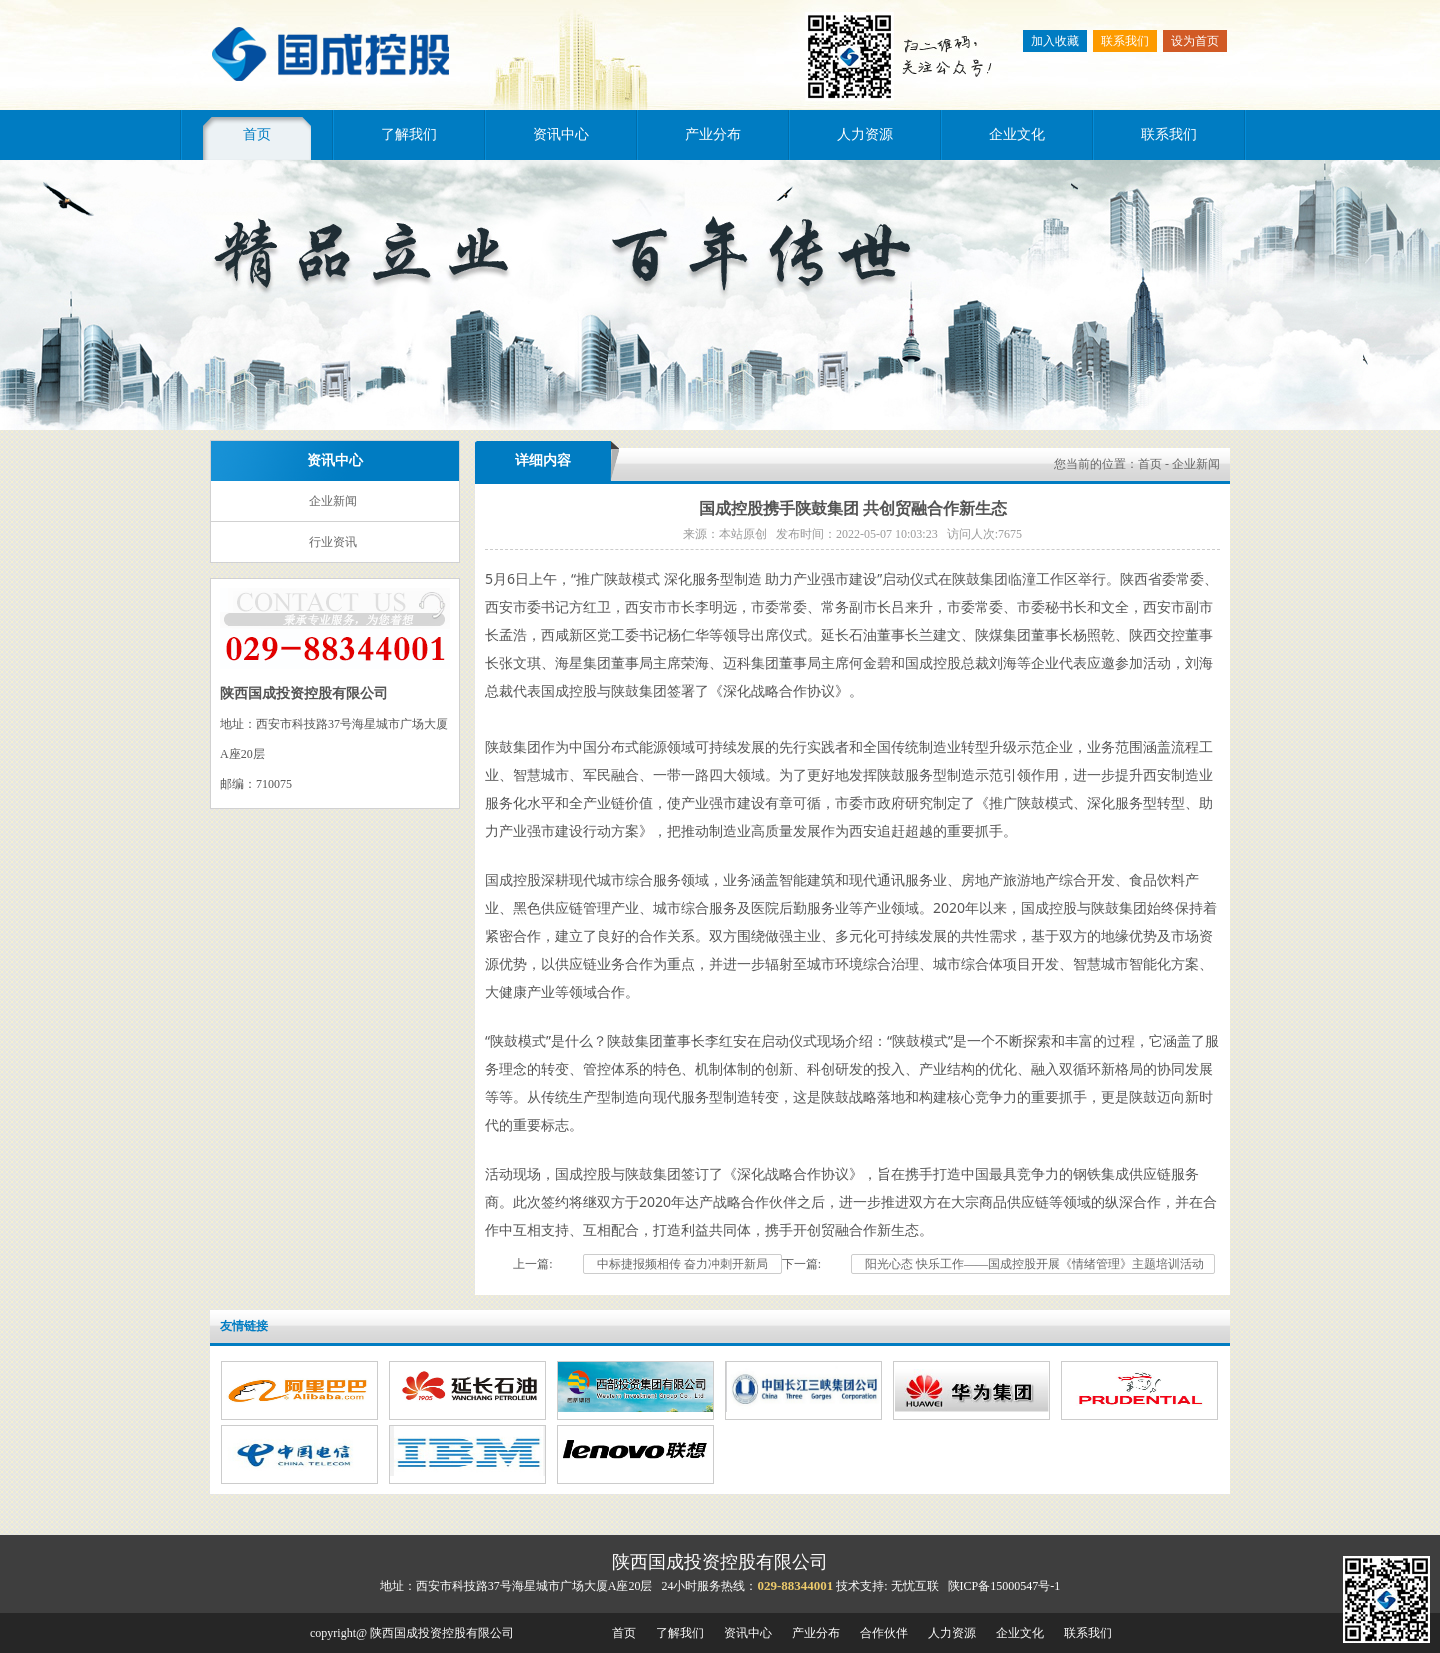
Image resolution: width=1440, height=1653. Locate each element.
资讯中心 (561, 134)
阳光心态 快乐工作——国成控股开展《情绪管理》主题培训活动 (1033, 1264)
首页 (257, 134)
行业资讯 (333, 542)
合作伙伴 (884, 1633)
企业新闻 (333, 501)
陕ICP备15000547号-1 (1004, 1586)
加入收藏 (1055, 41)
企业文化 (1017, 134)
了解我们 (409, 134)
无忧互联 (915, 1586)
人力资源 (865, 134)
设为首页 (1195, 41)
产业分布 (713, 134)
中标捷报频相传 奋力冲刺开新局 (682, 1264)
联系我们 (1125, 41)
